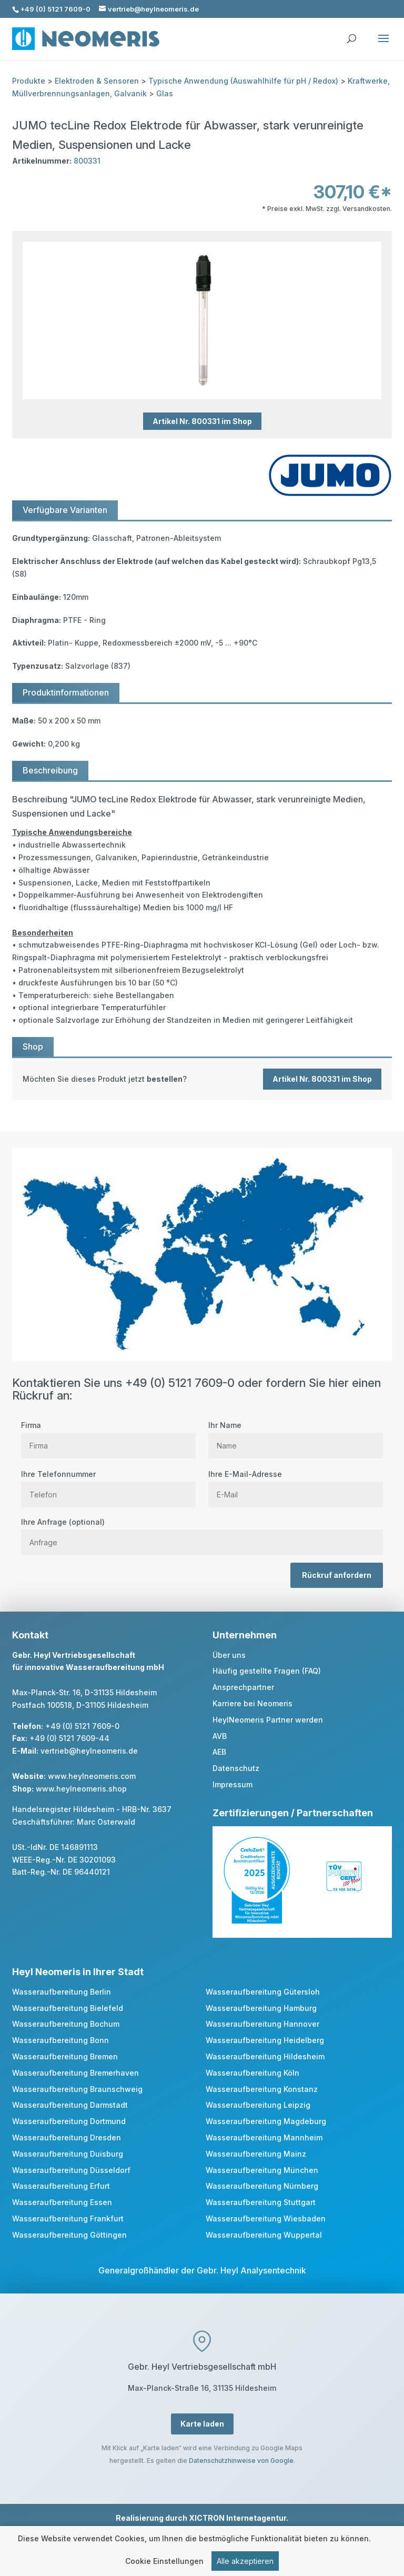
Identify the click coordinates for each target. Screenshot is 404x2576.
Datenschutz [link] (236, 1768)
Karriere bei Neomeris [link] (252, 1703)
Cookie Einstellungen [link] (164, 2561)
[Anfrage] (202, 1542)
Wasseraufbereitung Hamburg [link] (261, 2008)
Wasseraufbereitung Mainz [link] (256, 2153)
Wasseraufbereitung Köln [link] (252, 2072)
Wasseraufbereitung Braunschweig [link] (77, 2089)
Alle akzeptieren (245, 2561)
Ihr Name (295, 1435)
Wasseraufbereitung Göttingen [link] (69, 2234)
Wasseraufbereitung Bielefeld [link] (67, 2008)
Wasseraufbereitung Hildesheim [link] (265, 2056)
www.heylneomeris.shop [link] (81, 1788)
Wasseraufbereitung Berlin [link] (61, 1991)
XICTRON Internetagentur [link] (237, 2517)
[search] (351, 33)
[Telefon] (108, 1494)
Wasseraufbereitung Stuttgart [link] (261, 2202)
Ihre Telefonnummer (108, 1484)
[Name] (295, 1445)
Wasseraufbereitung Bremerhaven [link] (75, 2072)
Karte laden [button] (202, 2423)
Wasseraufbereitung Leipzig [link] (258, 2104)
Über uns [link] (229, 1655)
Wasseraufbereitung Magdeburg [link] (266, 2121)
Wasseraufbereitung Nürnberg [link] (262, 2185)
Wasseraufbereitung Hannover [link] (262, 2023)
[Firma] (108, 1445)
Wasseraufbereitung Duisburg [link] (67, 2153)
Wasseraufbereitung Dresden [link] (66, 2137)
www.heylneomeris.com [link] (92, 1776)
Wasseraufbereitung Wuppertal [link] (264, 2234)
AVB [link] (220, 1736)
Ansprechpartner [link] (243, 1687)
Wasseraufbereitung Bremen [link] (65, 2056)
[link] (202, 1079)
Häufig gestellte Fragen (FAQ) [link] (267, 1670)
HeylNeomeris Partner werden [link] (268, 1719)
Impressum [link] (232, 1784)
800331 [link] (87, 160)
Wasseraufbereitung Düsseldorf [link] (71, 2170)
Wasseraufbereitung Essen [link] (62, 2202)
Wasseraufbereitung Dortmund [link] (69, 2121)
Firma (108, 1435)
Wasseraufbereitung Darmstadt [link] (70, 2104)
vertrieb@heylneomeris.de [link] (89, 1750)
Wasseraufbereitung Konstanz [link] (262, 2089)
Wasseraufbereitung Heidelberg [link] (265, 2040)
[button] (383, 45)
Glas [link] (164, 93)
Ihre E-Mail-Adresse (295, 1484)
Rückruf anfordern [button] (336, 1575)
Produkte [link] (28, 80)
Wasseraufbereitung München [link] (262, 2170)
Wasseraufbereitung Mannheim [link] (264, 2137)
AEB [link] (219, 1751)
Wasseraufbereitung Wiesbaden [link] (266, 2218)
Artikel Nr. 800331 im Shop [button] (202, 421)
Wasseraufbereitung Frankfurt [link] (68, 2218)
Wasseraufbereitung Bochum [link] (65, 2023)
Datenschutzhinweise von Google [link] (241, 2460)
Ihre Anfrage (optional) (202, 1532)
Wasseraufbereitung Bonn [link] (60, 2040)
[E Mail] (295, 1494)
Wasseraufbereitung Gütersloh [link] (263, 1991)
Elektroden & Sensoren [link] (97, 80)
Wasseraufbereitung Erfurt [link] (61, 2185)
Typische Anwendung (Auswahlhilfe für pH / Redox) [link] (243, 80)
